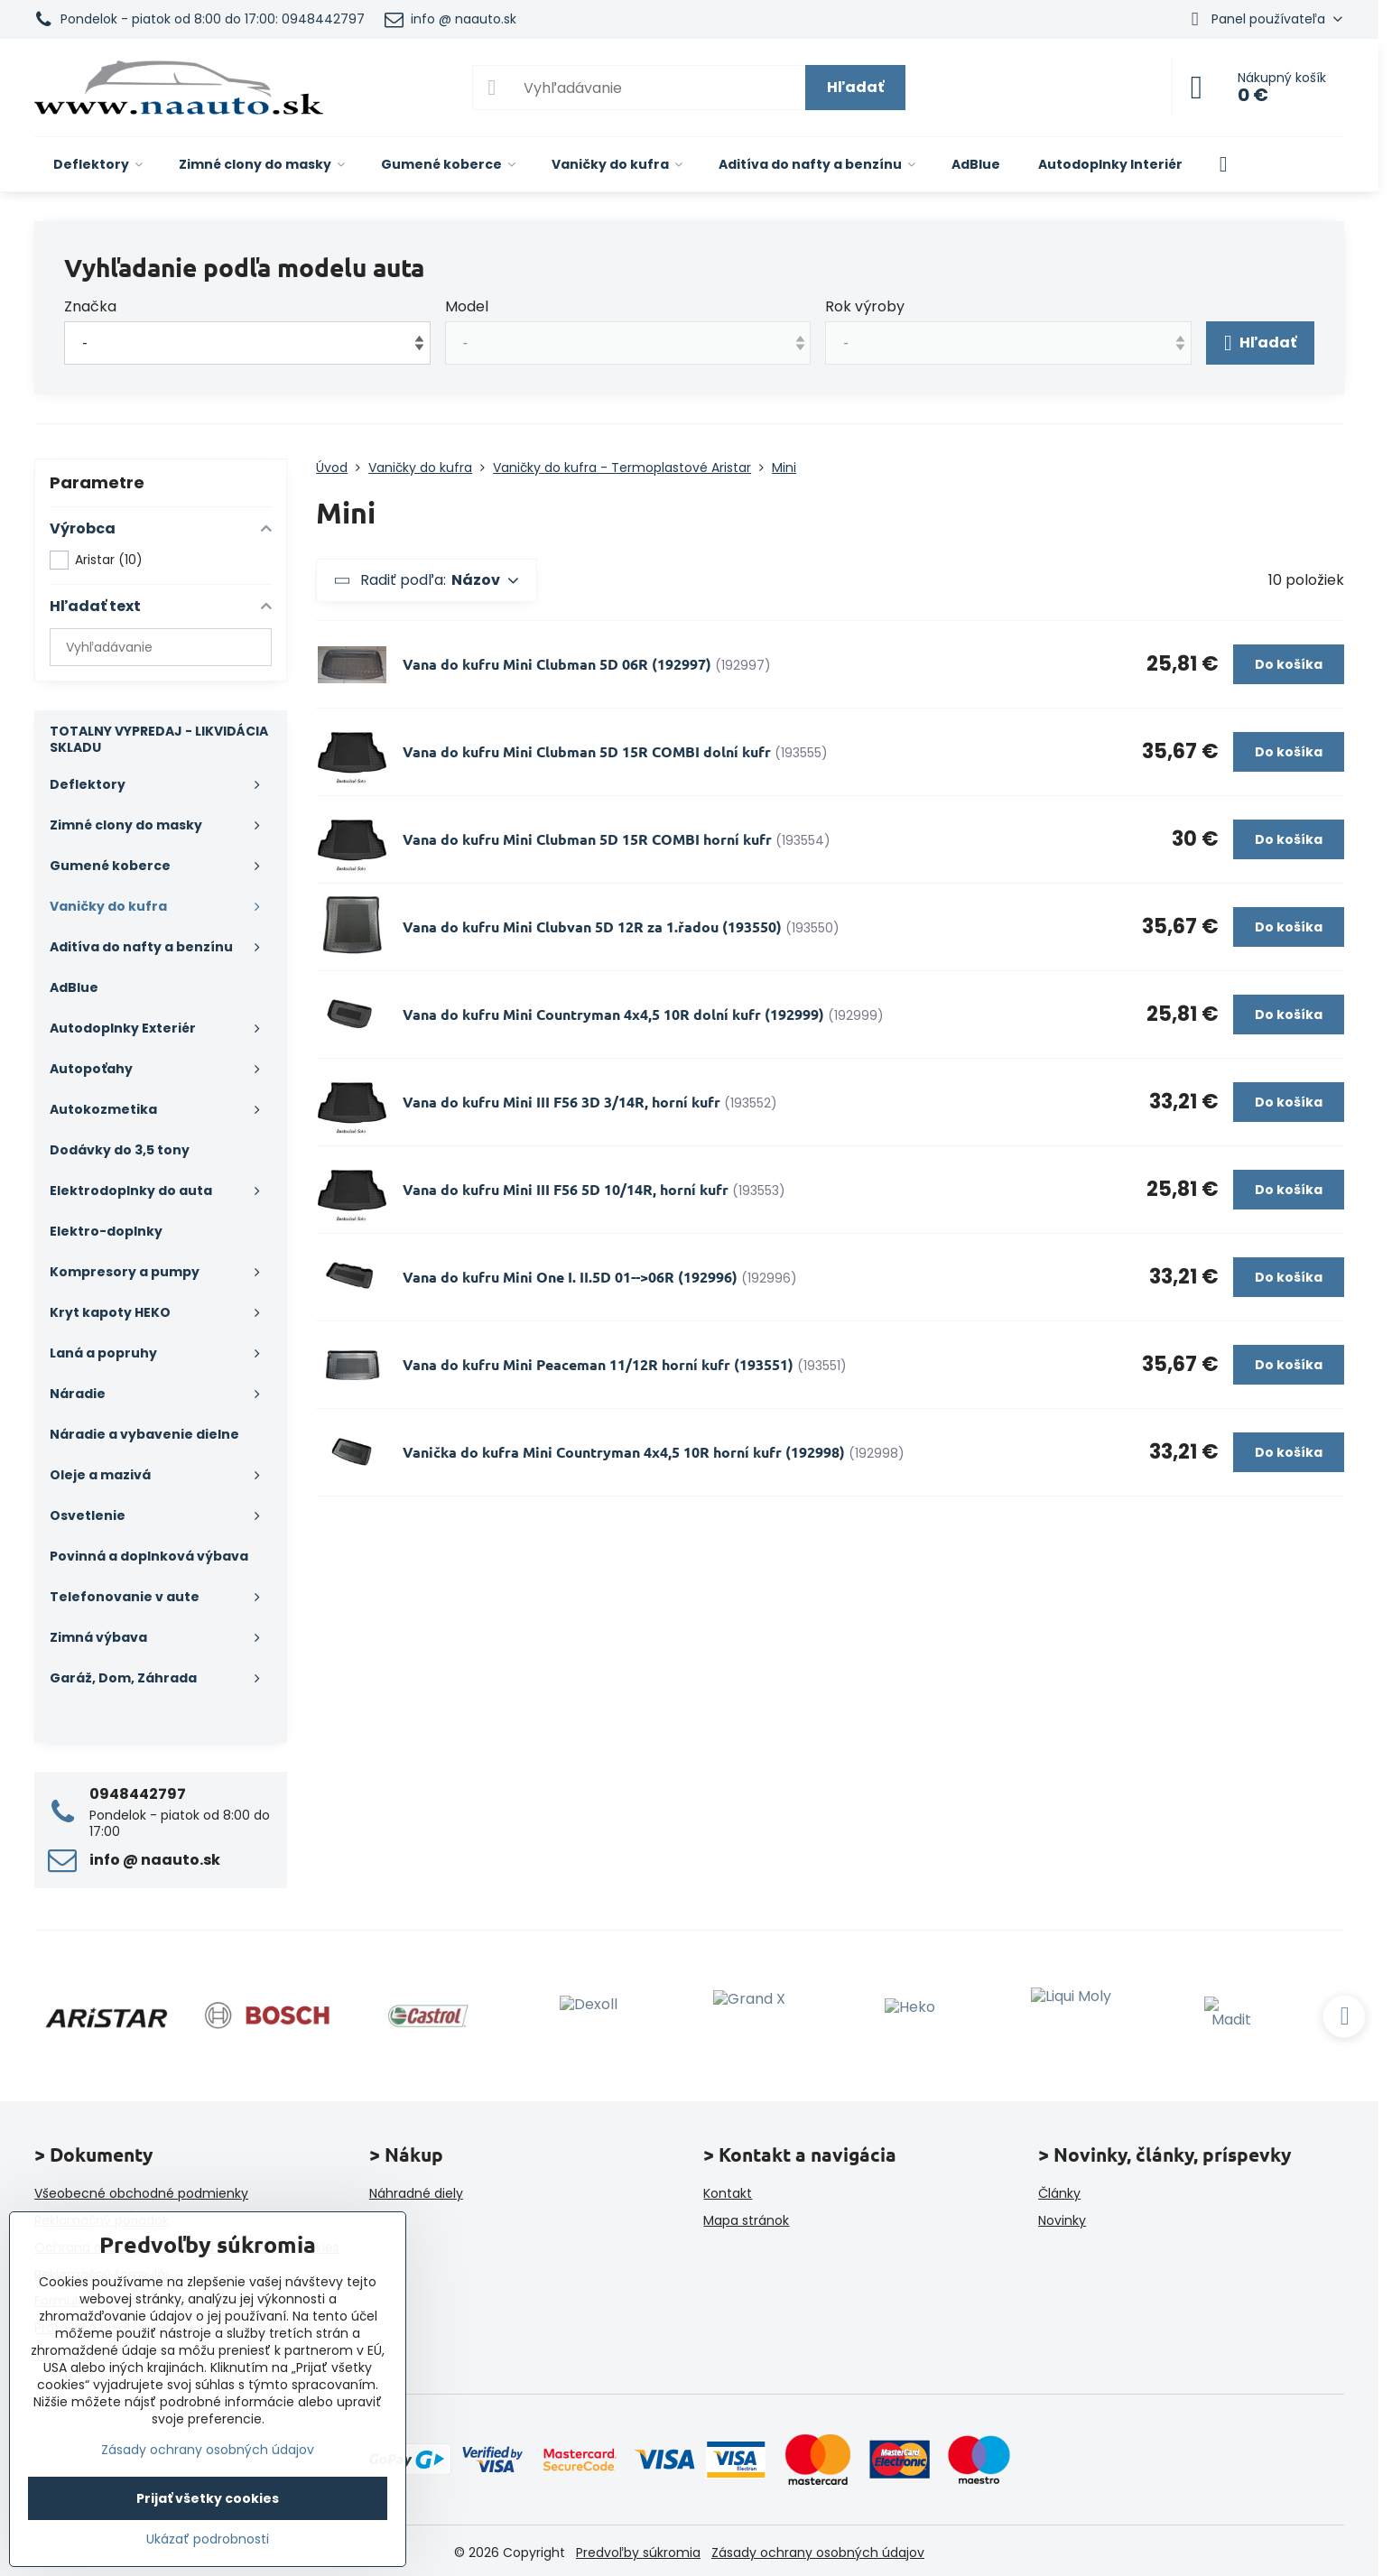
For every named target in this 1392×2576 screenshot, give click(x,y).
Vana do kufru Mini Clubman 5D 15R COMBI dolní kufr (587, 751)
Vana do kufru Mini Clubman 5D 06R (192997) (557, 663)
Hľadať (855, 87)
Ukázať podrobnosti (207, 2539)
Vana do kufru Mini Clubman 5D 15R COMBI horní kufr (587, 838)
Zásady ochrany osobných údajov (817, 2553)
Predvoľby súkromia (638, 2553)
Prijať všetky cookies (207, 2498)
